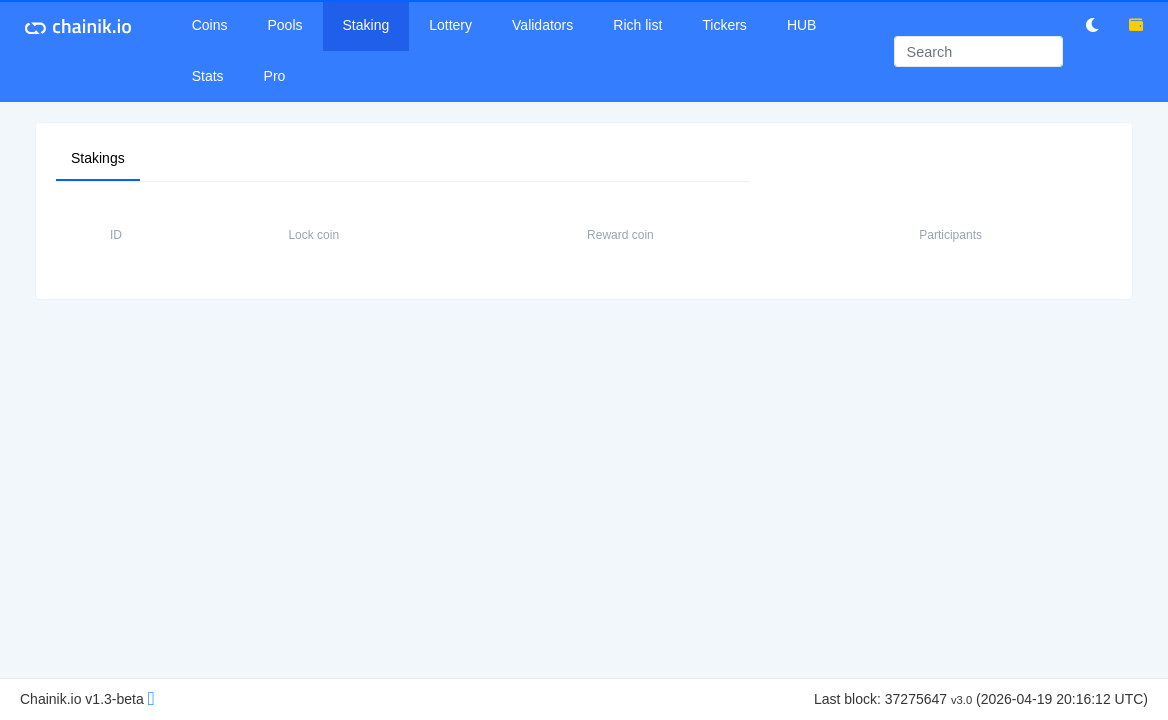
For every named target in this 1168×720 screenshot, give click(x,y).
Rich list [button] (637, 25)
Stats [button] (208, 76)
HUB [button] (802, 25)
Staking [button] (366, 25)
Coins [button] (210, 25)
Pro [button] (275, 76)
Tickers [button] (724, 25)
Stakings (98, 157)
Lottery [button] (450, 25)
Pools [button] (285, 25)
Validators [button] (542, 25)
